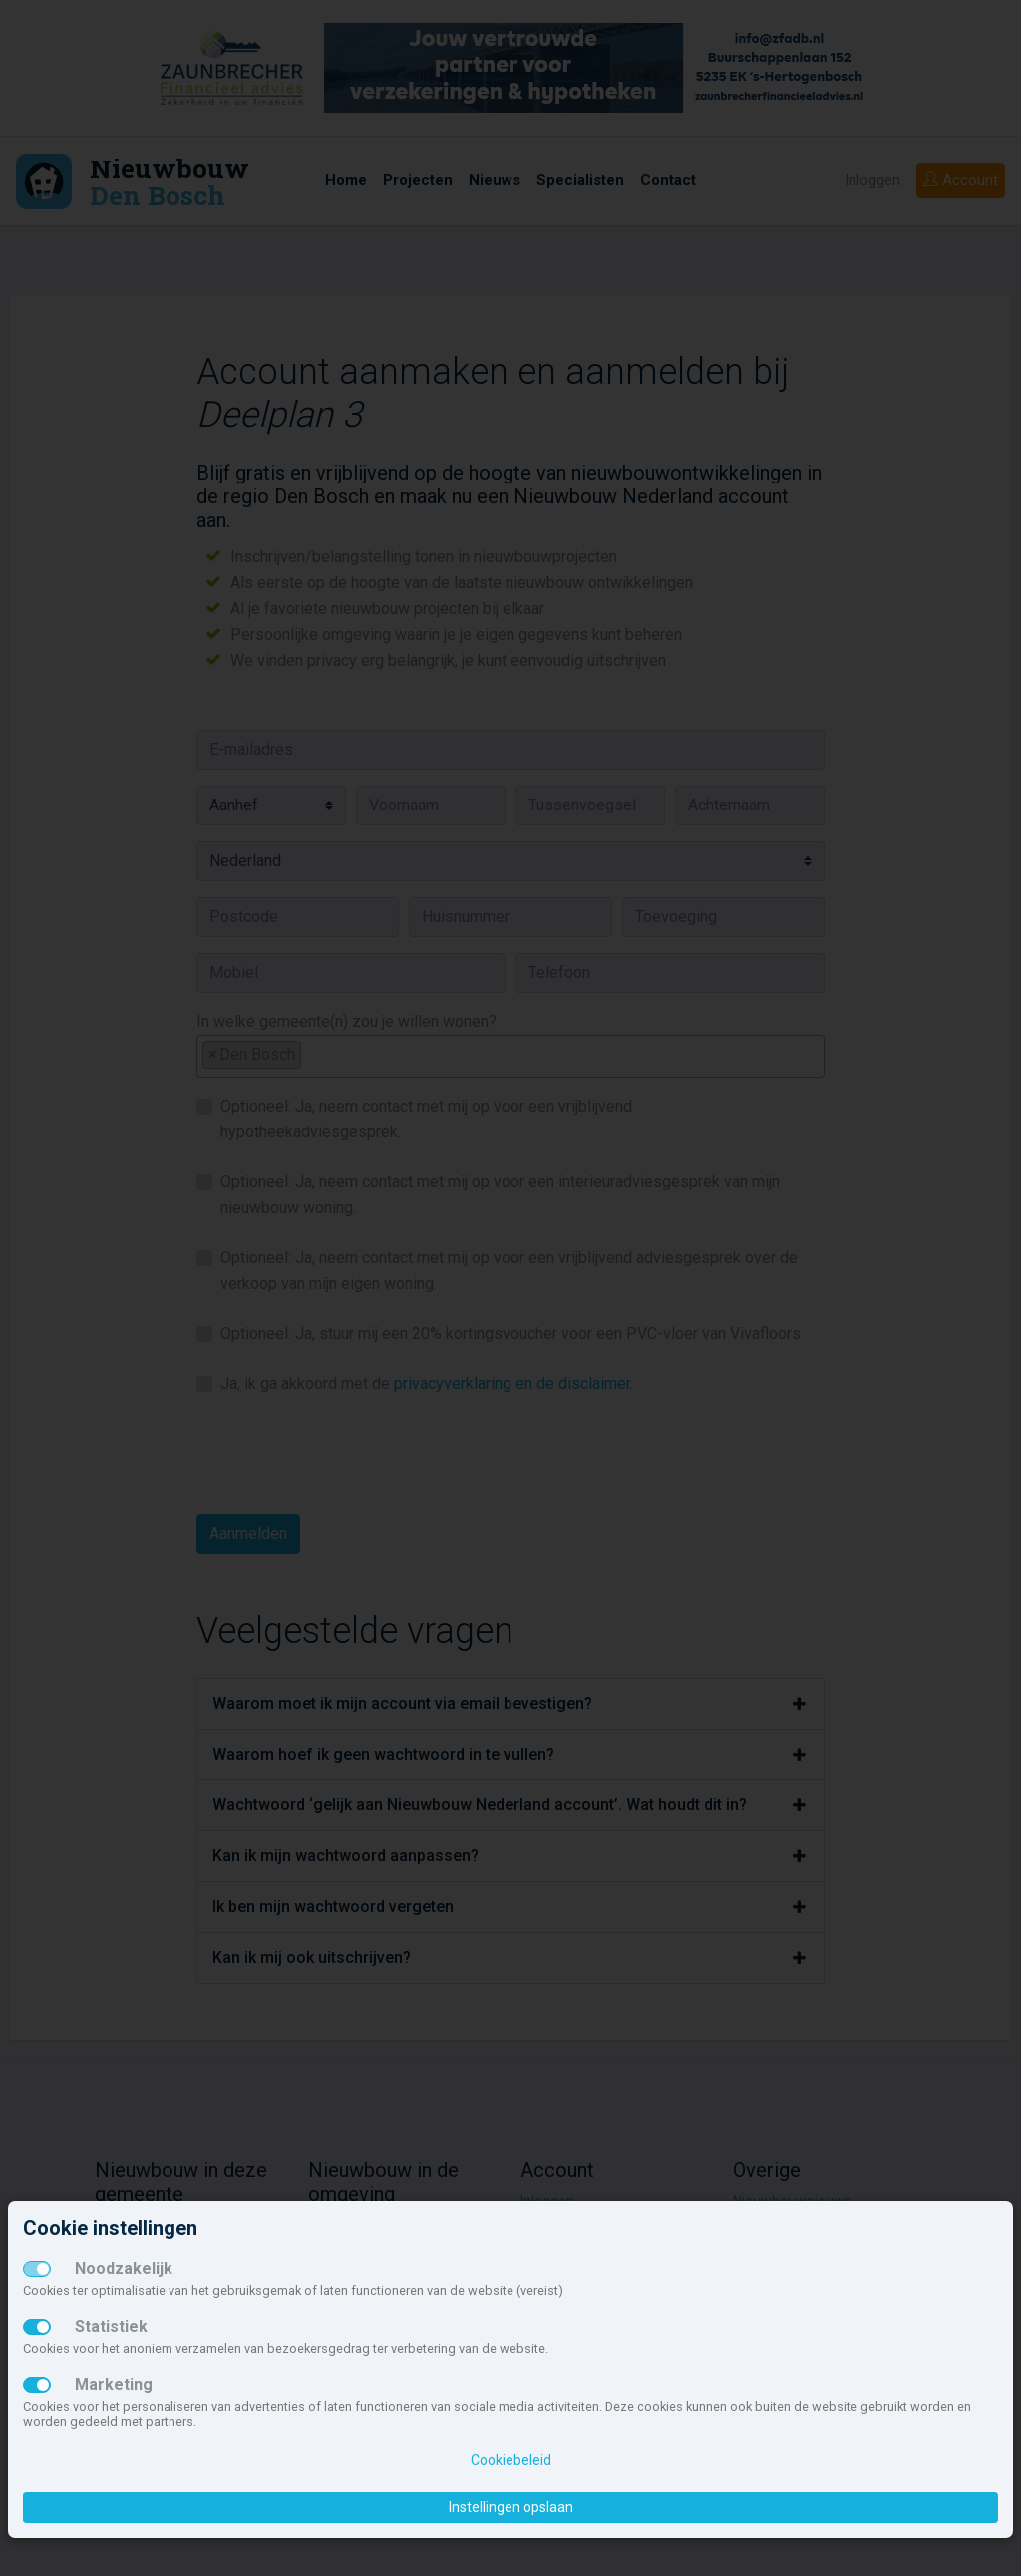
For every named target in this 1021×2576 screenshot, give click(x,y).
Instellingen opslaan (511, 2507)
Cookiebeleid (511, 2460)
